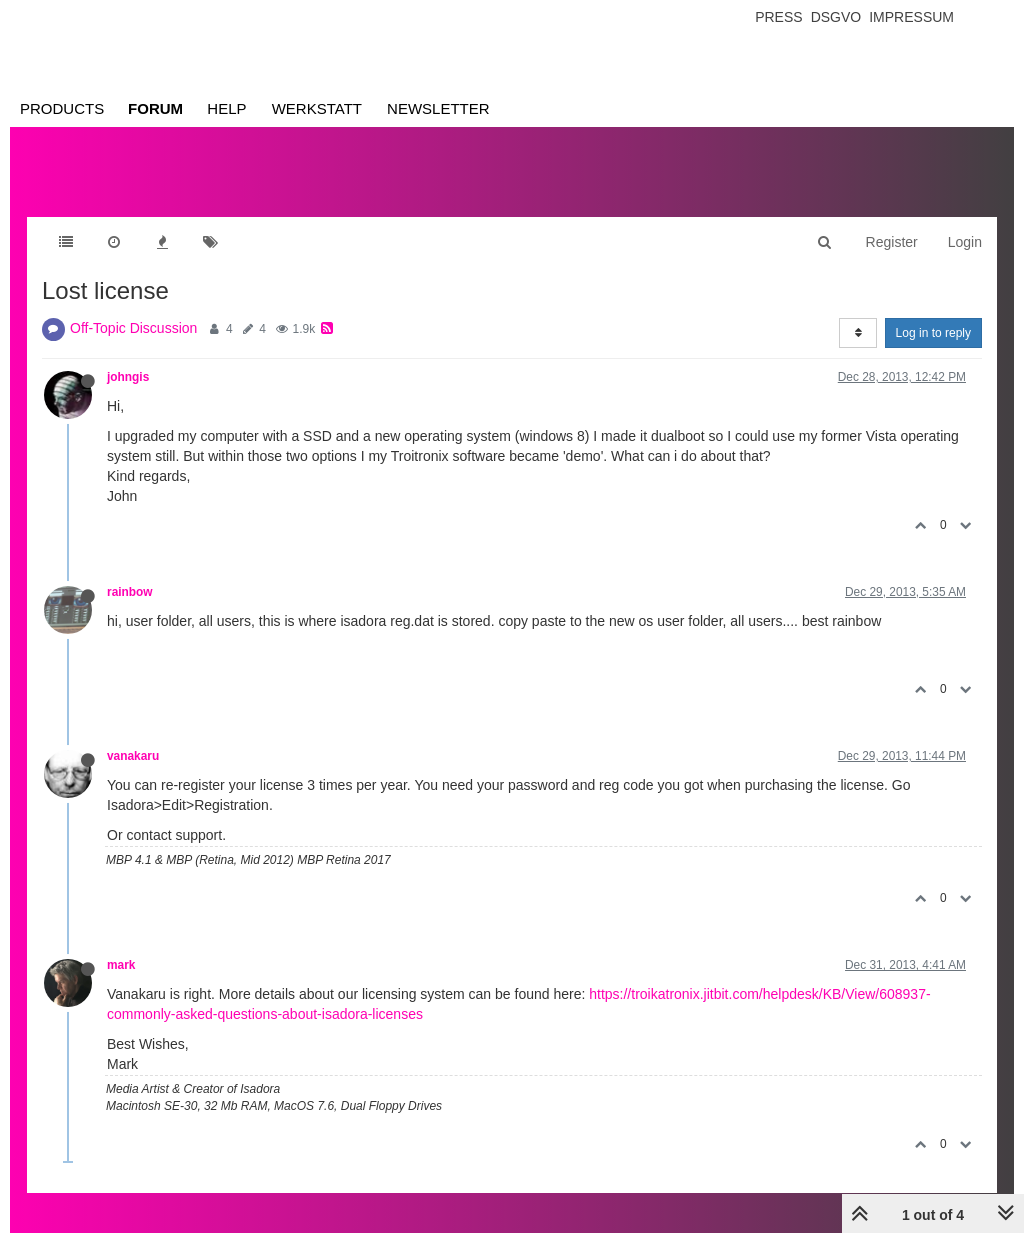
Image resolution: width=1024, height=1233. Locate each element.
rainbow (130, 592)
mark (121, 965)
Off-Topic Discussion (133, 328)
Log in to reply (933, 333)
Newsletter (438, 108)
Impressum (911, 17)
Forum (155, 108)
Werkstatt (317, 108)
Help (226, 108)
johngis (128, 377)
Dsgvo (836, 17)
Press (778, 17)
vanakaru (133, 756)
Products (62, 108)
